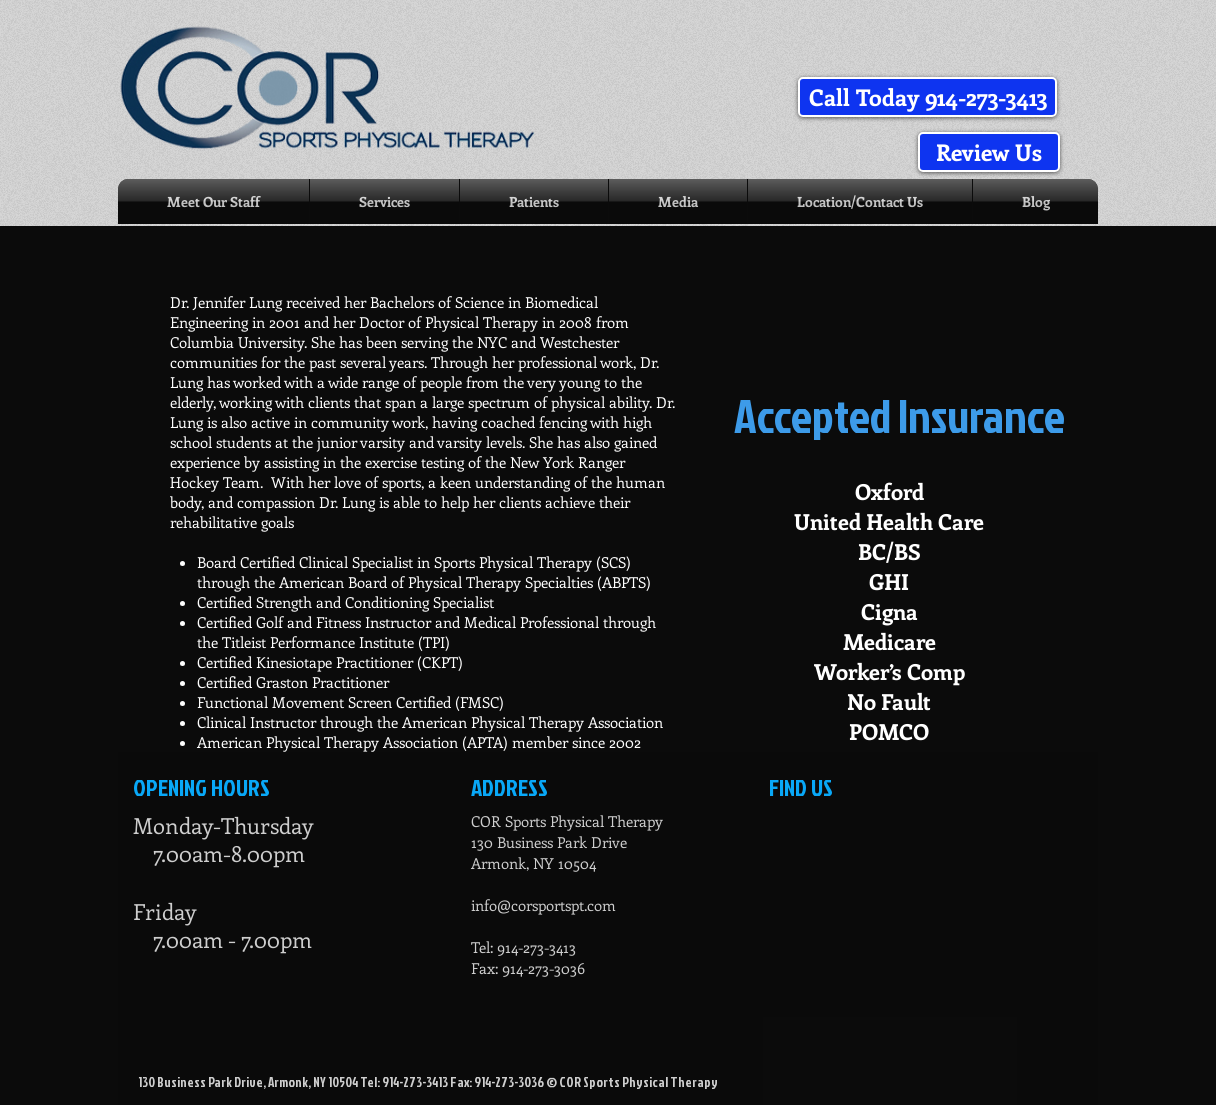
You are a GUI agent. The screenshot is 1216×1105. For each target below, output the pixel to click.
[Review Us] (989, 152)
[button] (927, 97)
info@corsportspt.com (543, 905)
